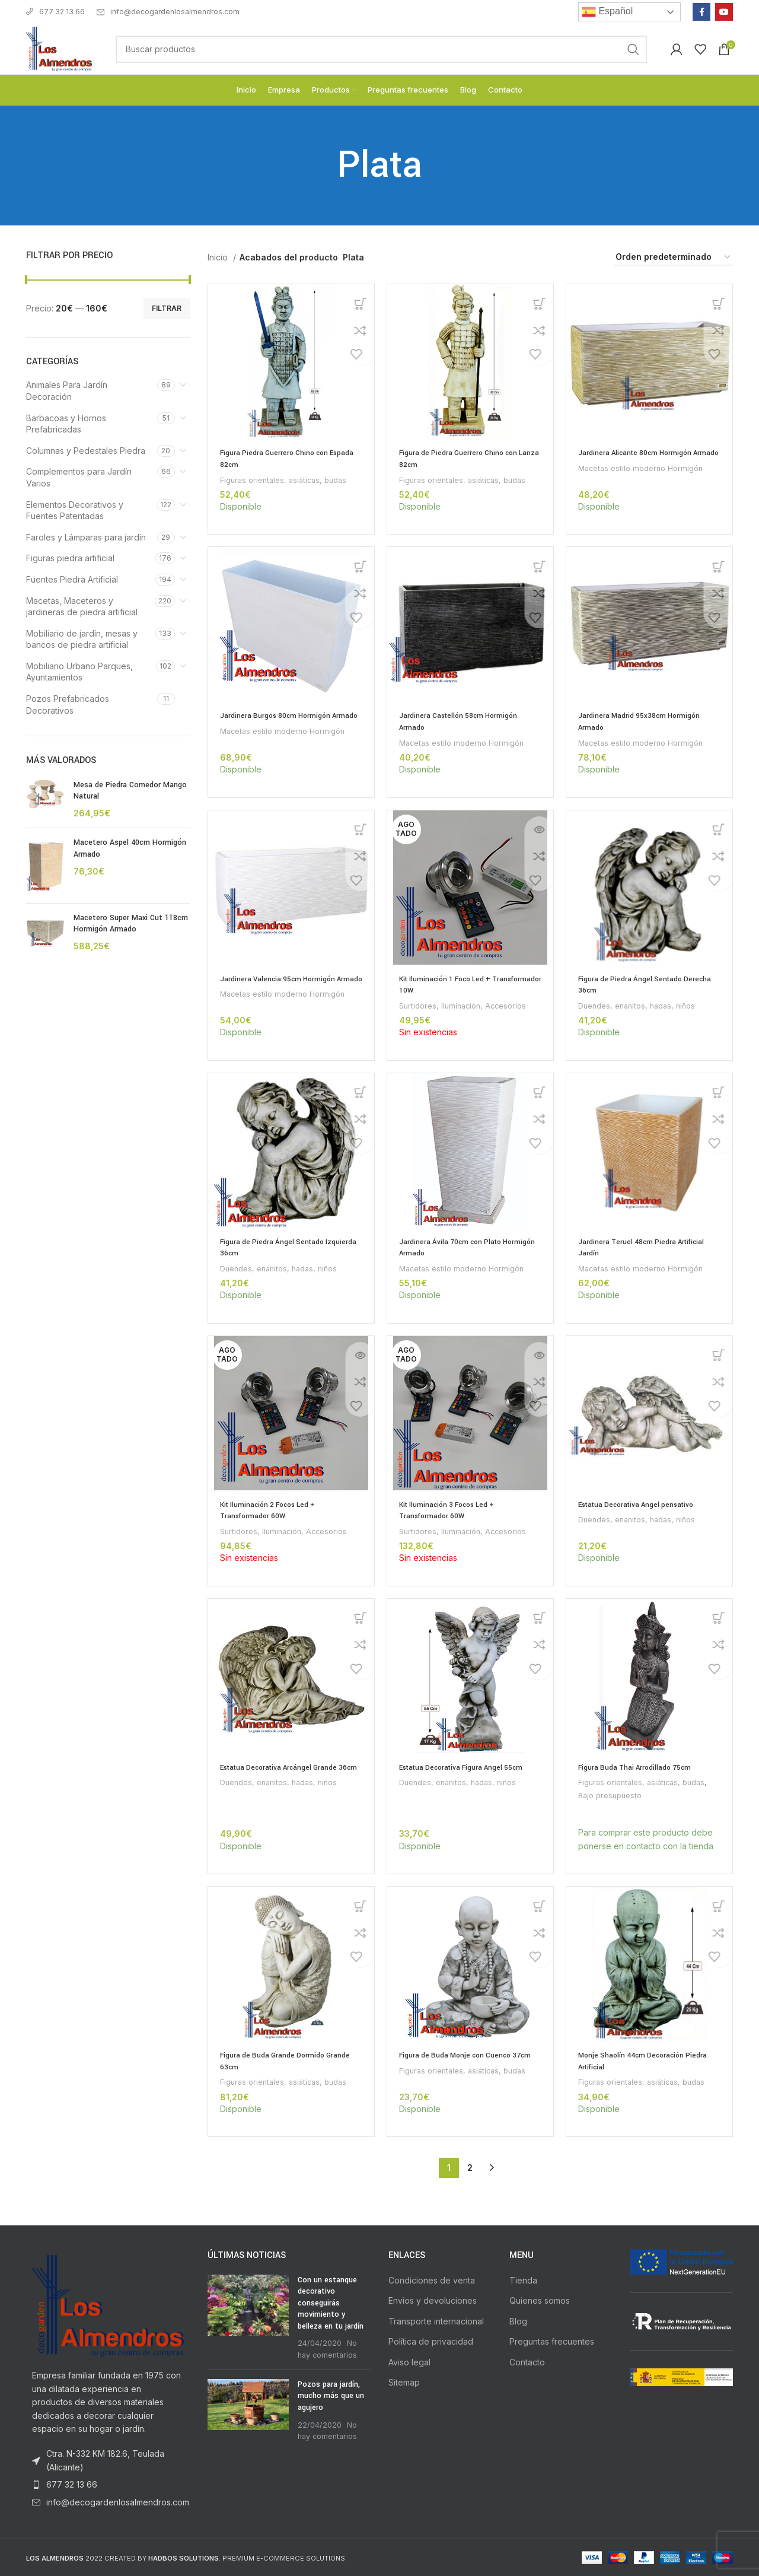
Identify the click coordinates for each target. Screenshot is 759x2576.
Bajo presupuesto (611, 1794)
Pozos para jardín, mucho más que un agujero (331, 2395)
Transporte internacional (436, 2321)
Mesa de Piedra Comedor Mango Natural (130, 791)
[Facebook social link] (701, 12)
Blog (518, 2321)
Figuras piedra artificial (70, 558)
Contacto (527, 2362)
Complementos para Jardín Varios (79, 477)
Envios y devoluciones (432, 2300)
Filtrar (166, 308)
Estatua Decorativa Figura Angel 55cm (465, 1767)
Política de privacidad (430, 2341)
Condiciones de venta (431, 2280)
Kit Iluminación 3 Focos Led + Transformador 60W (451, 1510)
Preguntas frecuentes (551, 2341)
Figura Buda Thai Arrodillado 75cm (637, 1767)
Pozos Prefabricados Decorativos (67, 704)
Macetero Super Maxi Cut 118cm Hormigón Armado (131, 923)
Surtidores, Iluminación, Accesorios (465, 1005)
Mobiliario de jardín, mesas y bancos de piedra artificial (82, 639)
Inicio (219, 257)
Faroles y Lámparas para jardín (86, 537)
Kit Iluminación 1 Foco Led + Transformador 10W (449, 984)
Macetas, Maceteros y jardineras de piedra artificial (82, 607)
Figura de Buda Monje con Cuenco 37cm (469, 2055)
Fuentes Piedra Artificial (72, 579)
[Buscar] (381, 49)
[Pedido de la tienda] (673, 257)
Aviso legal (409, 2362)
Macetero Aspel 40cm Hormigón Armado (130, 848)
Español (607, 12)
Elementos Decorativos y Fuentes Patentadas (74, 510)
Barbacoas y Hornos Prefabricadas (66, 424)
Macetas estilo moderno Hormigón (642, 480)
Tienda (523, 2280)
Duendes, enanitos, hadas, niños (639, 1005)
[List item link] (108, 2484)
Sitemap (404, 2382)
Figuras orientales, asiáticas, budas (286, 480)
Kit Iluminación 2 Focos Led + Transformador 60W (272, 1510)
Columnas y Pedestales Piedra (85, 451)
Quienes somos (539, 2300)
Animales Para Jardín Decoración (66, 391)
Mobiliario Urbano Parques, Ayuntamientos (79, 672)
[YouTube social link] (724, 12)
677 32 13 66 (55, 11)
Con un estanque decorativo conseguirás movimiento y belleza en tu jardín (330, 2302)
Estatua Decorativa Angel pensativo (641, 1504)
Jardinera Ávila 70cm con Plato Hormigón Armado (453, 1247)
